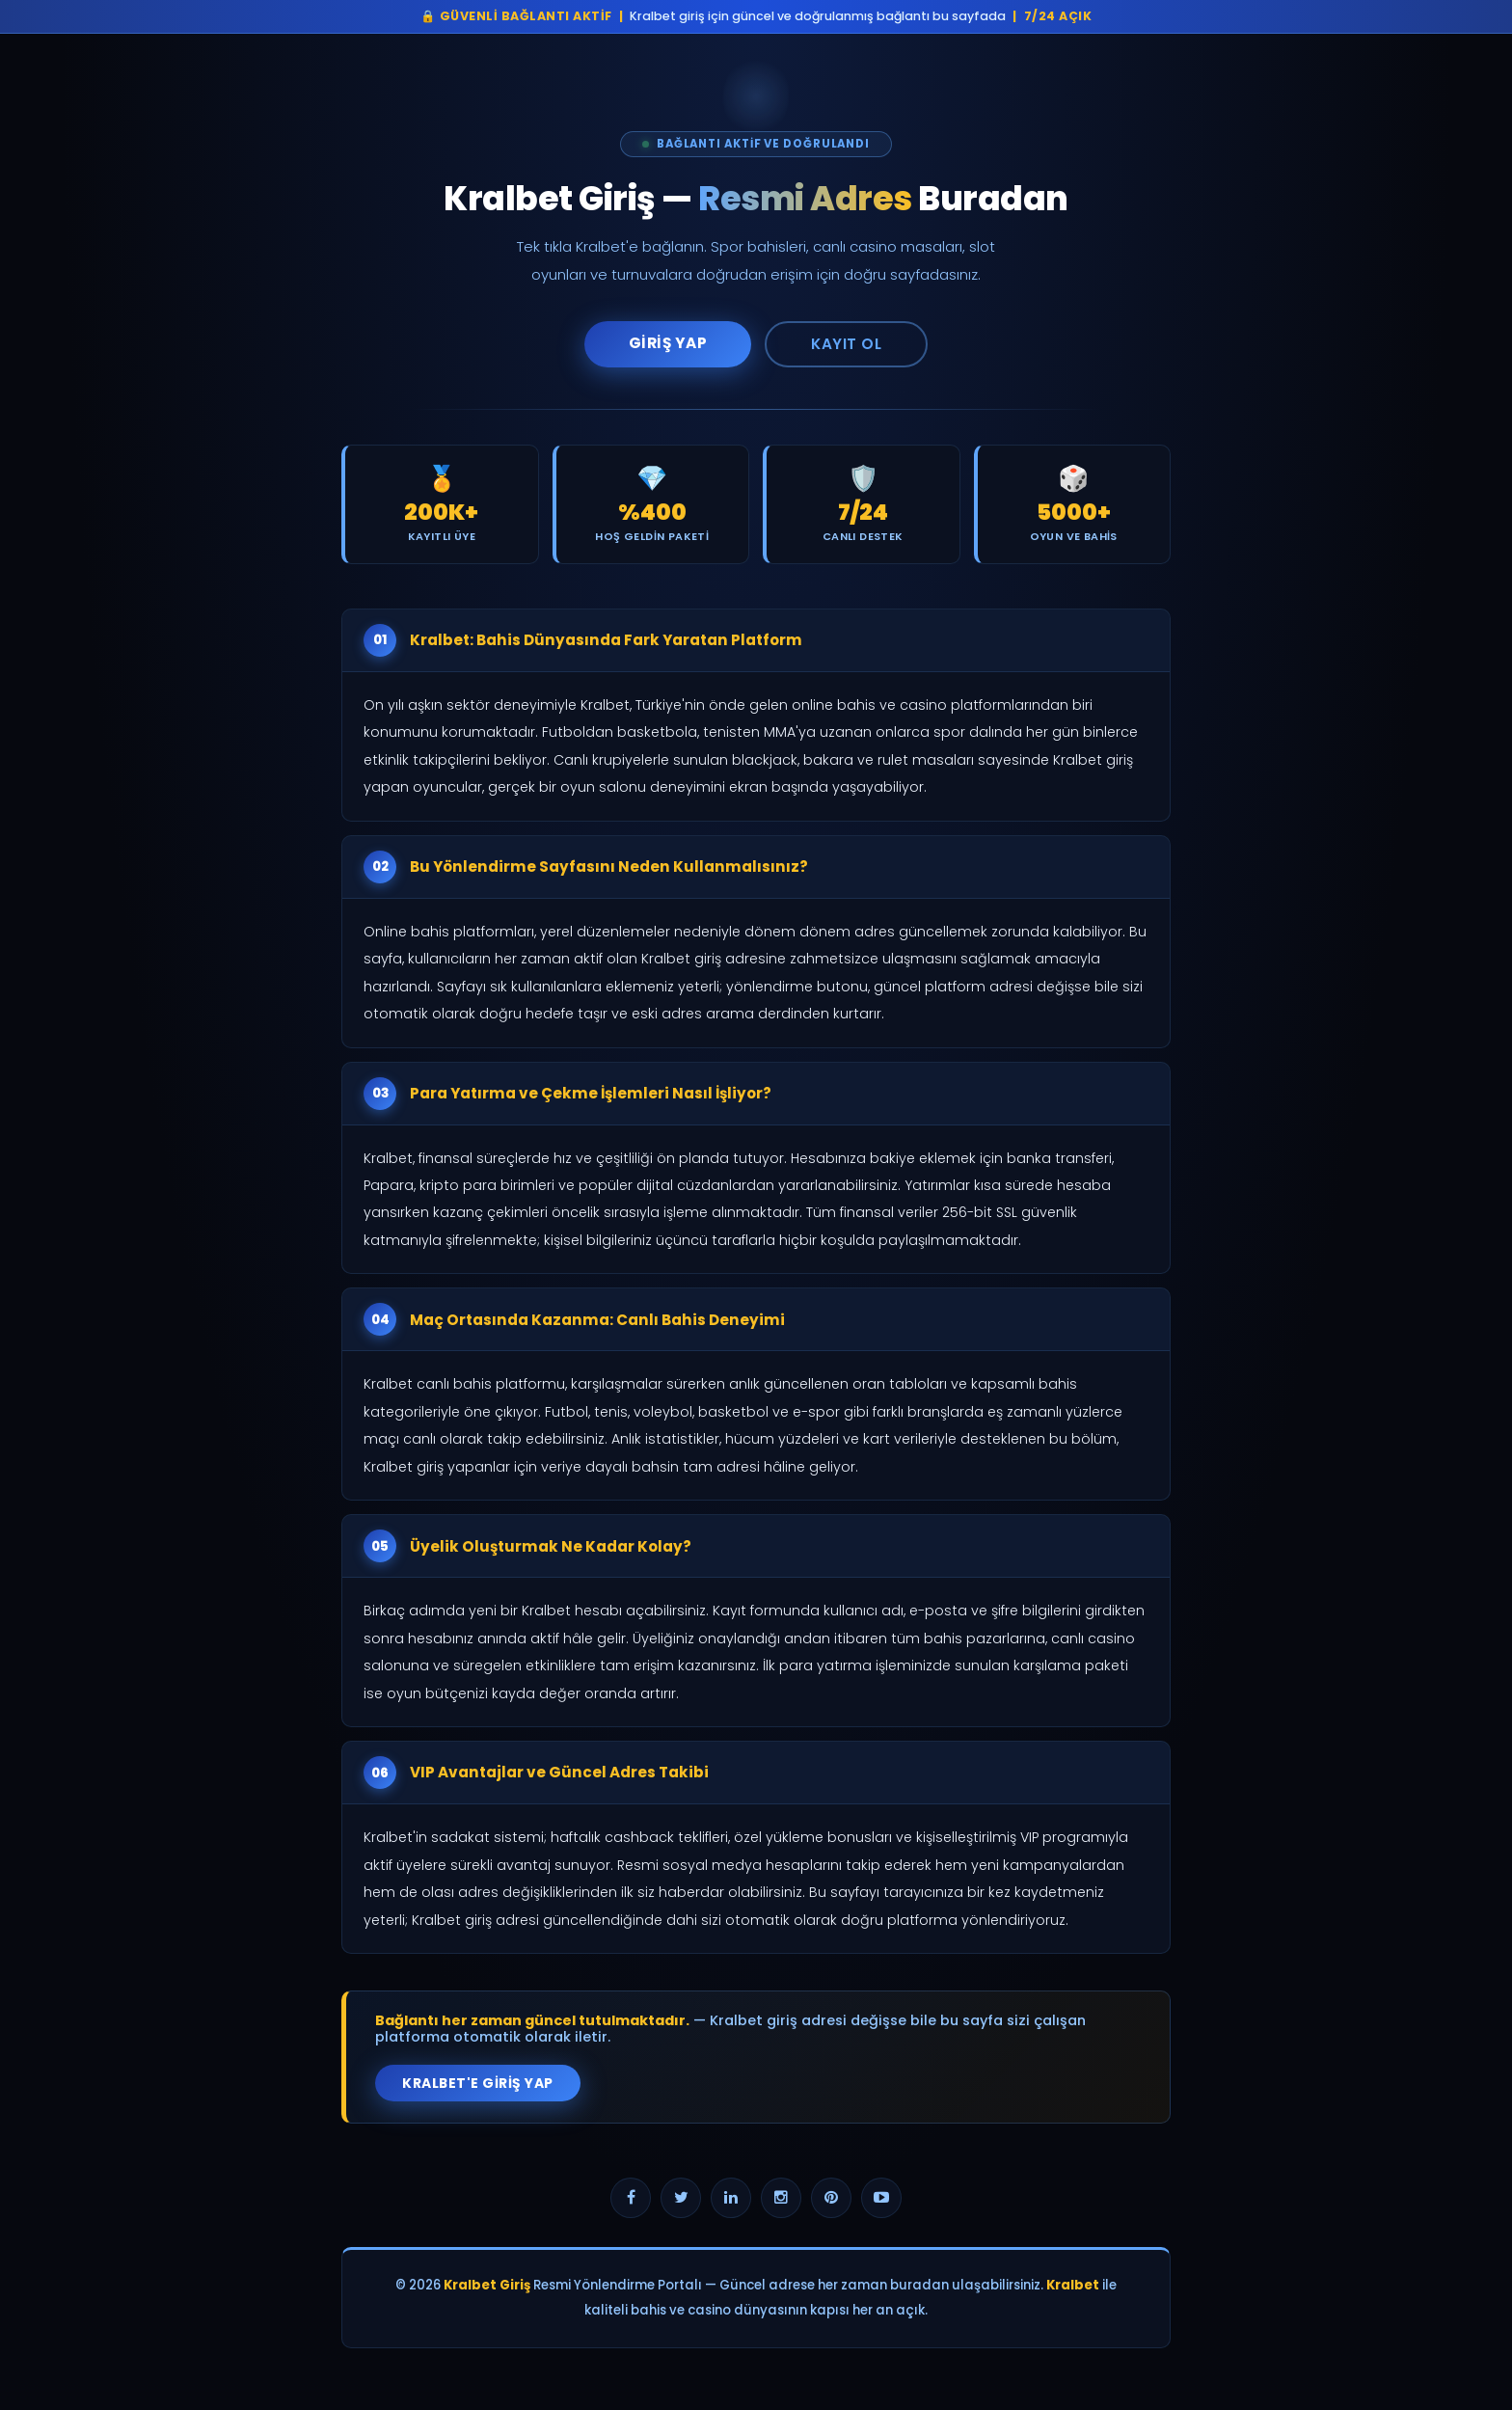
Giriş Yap (668, 343)
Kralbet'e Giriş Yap (478, 2083)
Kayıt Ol (846, 344)
